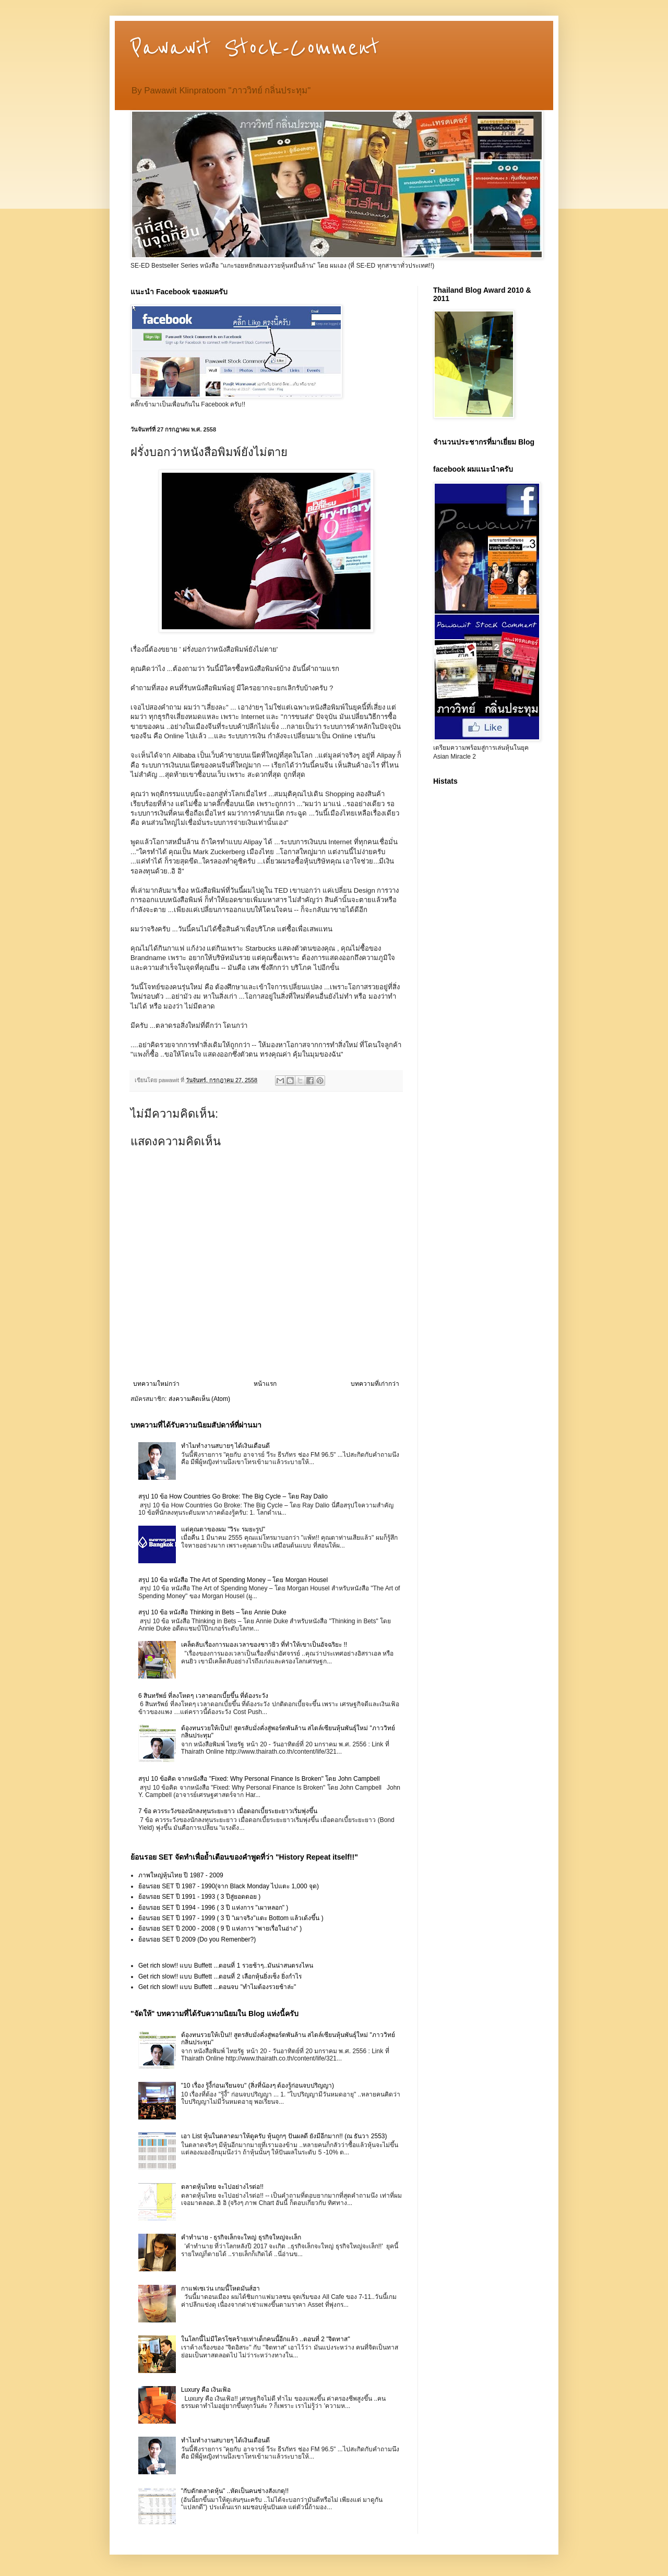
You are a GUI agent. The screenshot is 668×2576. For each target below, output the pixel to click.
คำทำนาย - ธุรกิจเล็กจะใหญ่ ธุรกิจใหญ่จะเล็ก (241, 2237)
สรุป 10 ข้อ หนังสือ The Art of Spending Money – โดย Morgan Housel (233, 1580)
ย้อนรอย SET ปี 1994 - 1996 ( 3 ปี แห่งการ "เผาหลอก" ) (213, 1907)
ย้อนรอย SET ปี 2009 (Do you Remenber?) (197, 1939)
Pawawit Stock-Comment (254, 48)
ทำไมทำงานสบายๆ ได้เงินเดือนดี (225, 1445)
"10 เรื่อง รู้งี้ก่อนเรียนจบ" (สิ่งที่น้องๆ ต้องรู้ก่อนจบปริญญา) (257, 2085)
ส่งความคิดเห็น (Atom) (199, 1399)
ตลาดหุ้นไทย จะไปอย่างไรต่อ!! (222, 2186)
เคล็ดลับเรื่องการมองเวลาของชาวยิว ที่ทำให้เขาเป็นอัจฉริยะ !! (264, 1644)
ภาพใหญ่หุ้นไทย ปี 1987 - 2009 (180, 1875)
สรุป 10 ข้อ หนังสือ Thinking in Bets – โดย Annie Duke (212, 1612)
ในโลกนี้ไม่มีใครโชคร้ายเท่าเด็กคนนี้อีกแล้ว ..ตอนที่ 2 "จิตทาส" (265, 2339)
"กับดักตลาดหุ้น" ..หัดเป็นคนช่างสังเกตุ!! (235, 2491)
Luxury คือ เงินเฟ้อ (206, 2389)
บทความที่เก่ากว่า (375, 1383)
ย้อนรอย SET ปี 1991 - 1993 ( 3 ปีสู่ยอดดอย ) (199, 1896)
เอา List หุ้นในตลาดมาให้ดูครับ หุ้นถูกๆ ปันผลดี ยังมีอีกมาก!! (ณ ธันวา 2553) (284, 2136)
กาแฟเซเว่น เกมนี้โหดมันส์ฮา (220, 2288)
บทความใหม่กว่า (156, 1383)
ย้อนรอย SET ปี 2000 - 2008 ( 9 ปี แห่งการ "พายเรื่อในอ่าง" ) (220, 1928)
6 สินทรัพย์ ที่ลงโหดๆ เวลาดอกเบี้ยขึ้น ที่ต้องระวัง (203, 1695)
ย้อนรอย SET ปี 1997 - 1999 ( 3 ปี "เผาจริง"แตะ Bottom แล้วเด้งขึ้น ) (231, 1918)
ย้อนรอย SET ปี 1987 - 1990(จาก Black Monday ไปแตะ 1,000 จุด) (228, 1886)
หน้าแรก (265, 1383)
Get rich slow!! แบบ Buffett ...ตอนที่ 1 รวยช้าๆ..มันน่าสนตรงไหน (225, 1965)
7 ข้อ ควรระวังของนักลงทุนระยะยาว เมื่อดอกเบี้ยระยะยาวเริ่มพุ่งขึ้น (227, 1811)
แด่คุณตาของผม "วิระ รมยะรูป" (223, 1529)
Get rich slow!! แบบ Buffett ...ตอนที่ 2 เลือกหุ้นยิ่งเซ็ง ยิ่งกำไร (220, 1976)
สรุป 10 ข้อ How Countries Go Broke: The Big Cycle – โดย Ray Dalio (233, 1496)
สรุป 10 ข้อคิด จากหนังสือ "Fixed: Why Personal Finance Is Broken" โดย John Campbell (259, 1778)
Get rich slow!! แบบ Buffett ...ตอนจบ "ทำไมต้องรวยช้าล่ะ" (217, 1987)
